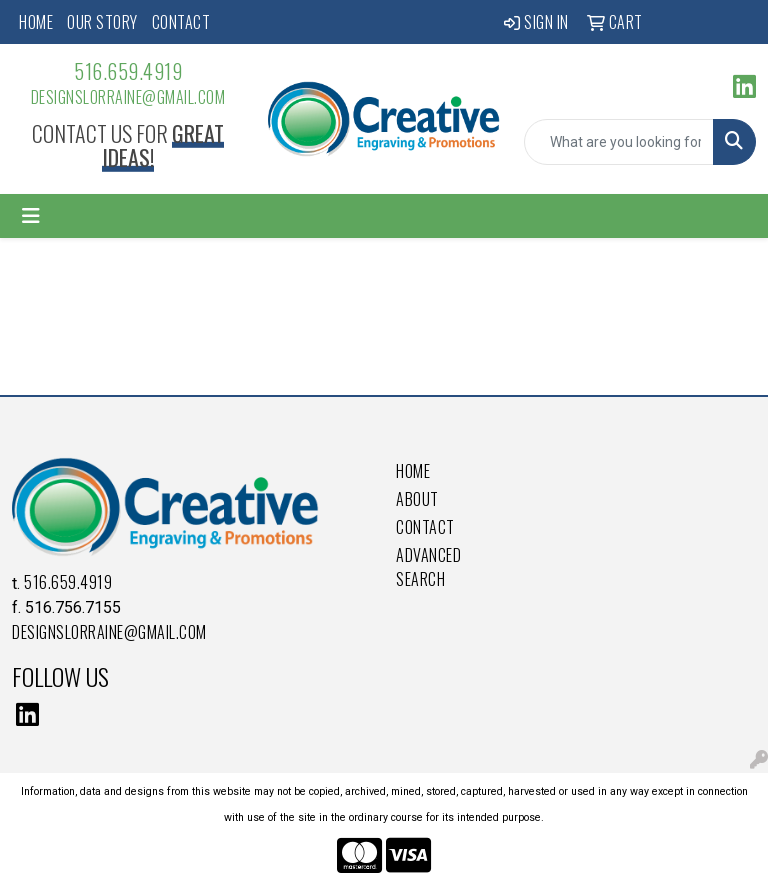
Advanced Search (428, 567)
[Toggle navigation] (31, 216)
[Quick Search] (619, 142)
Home (36, 22)
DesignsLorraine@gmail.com (128, 97)
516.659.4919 (128, 71)
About (417, 499)
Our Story (102, 22)
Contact (181, 22)
